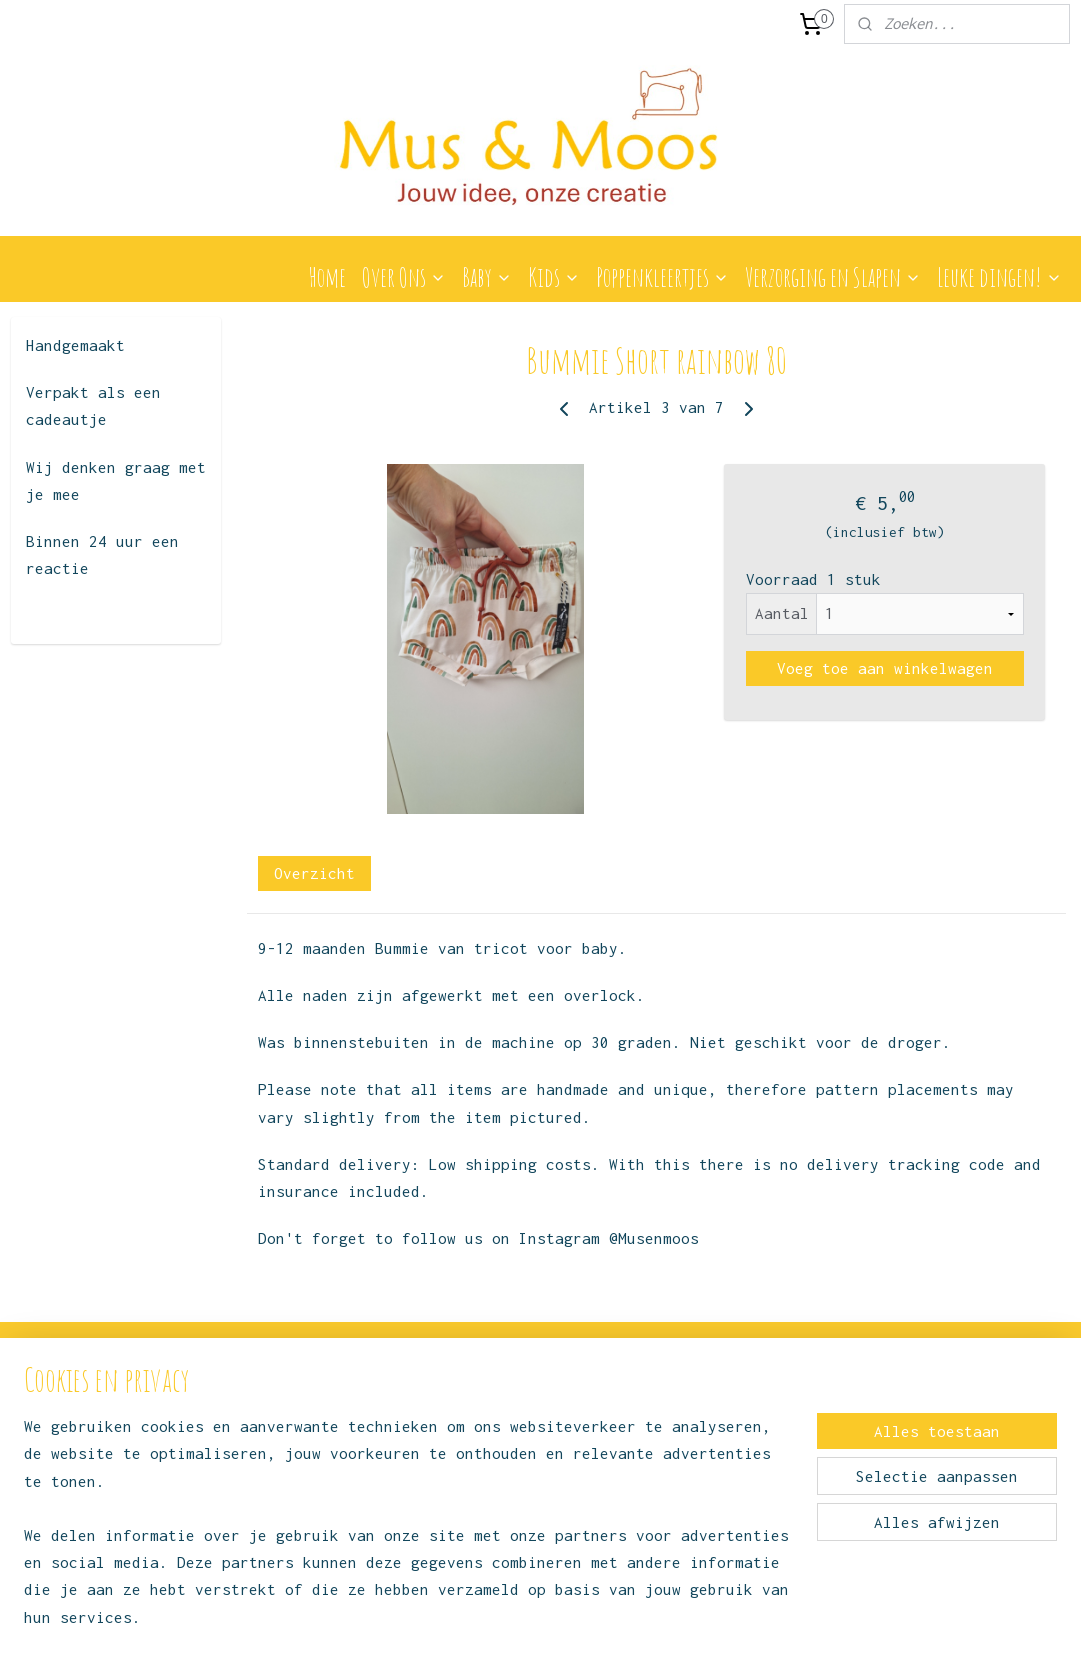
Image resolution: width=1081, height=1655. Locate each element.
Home (327, 277)
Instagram (498, 1426)
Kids (554, 277)
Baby (487, 277)
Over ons (258, 1436)
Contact (251, 1413)
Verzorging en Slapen (833, 277)
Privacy (251, 1480)
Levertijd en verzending (307, 1503)
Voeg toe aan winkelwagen (884, 668)
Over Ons (404, 277)
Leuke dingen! (999, 277)
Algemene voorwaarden (300, 1458)
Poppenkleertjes (662, 277)
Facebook (486, 1482)
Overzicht (313, 873)
